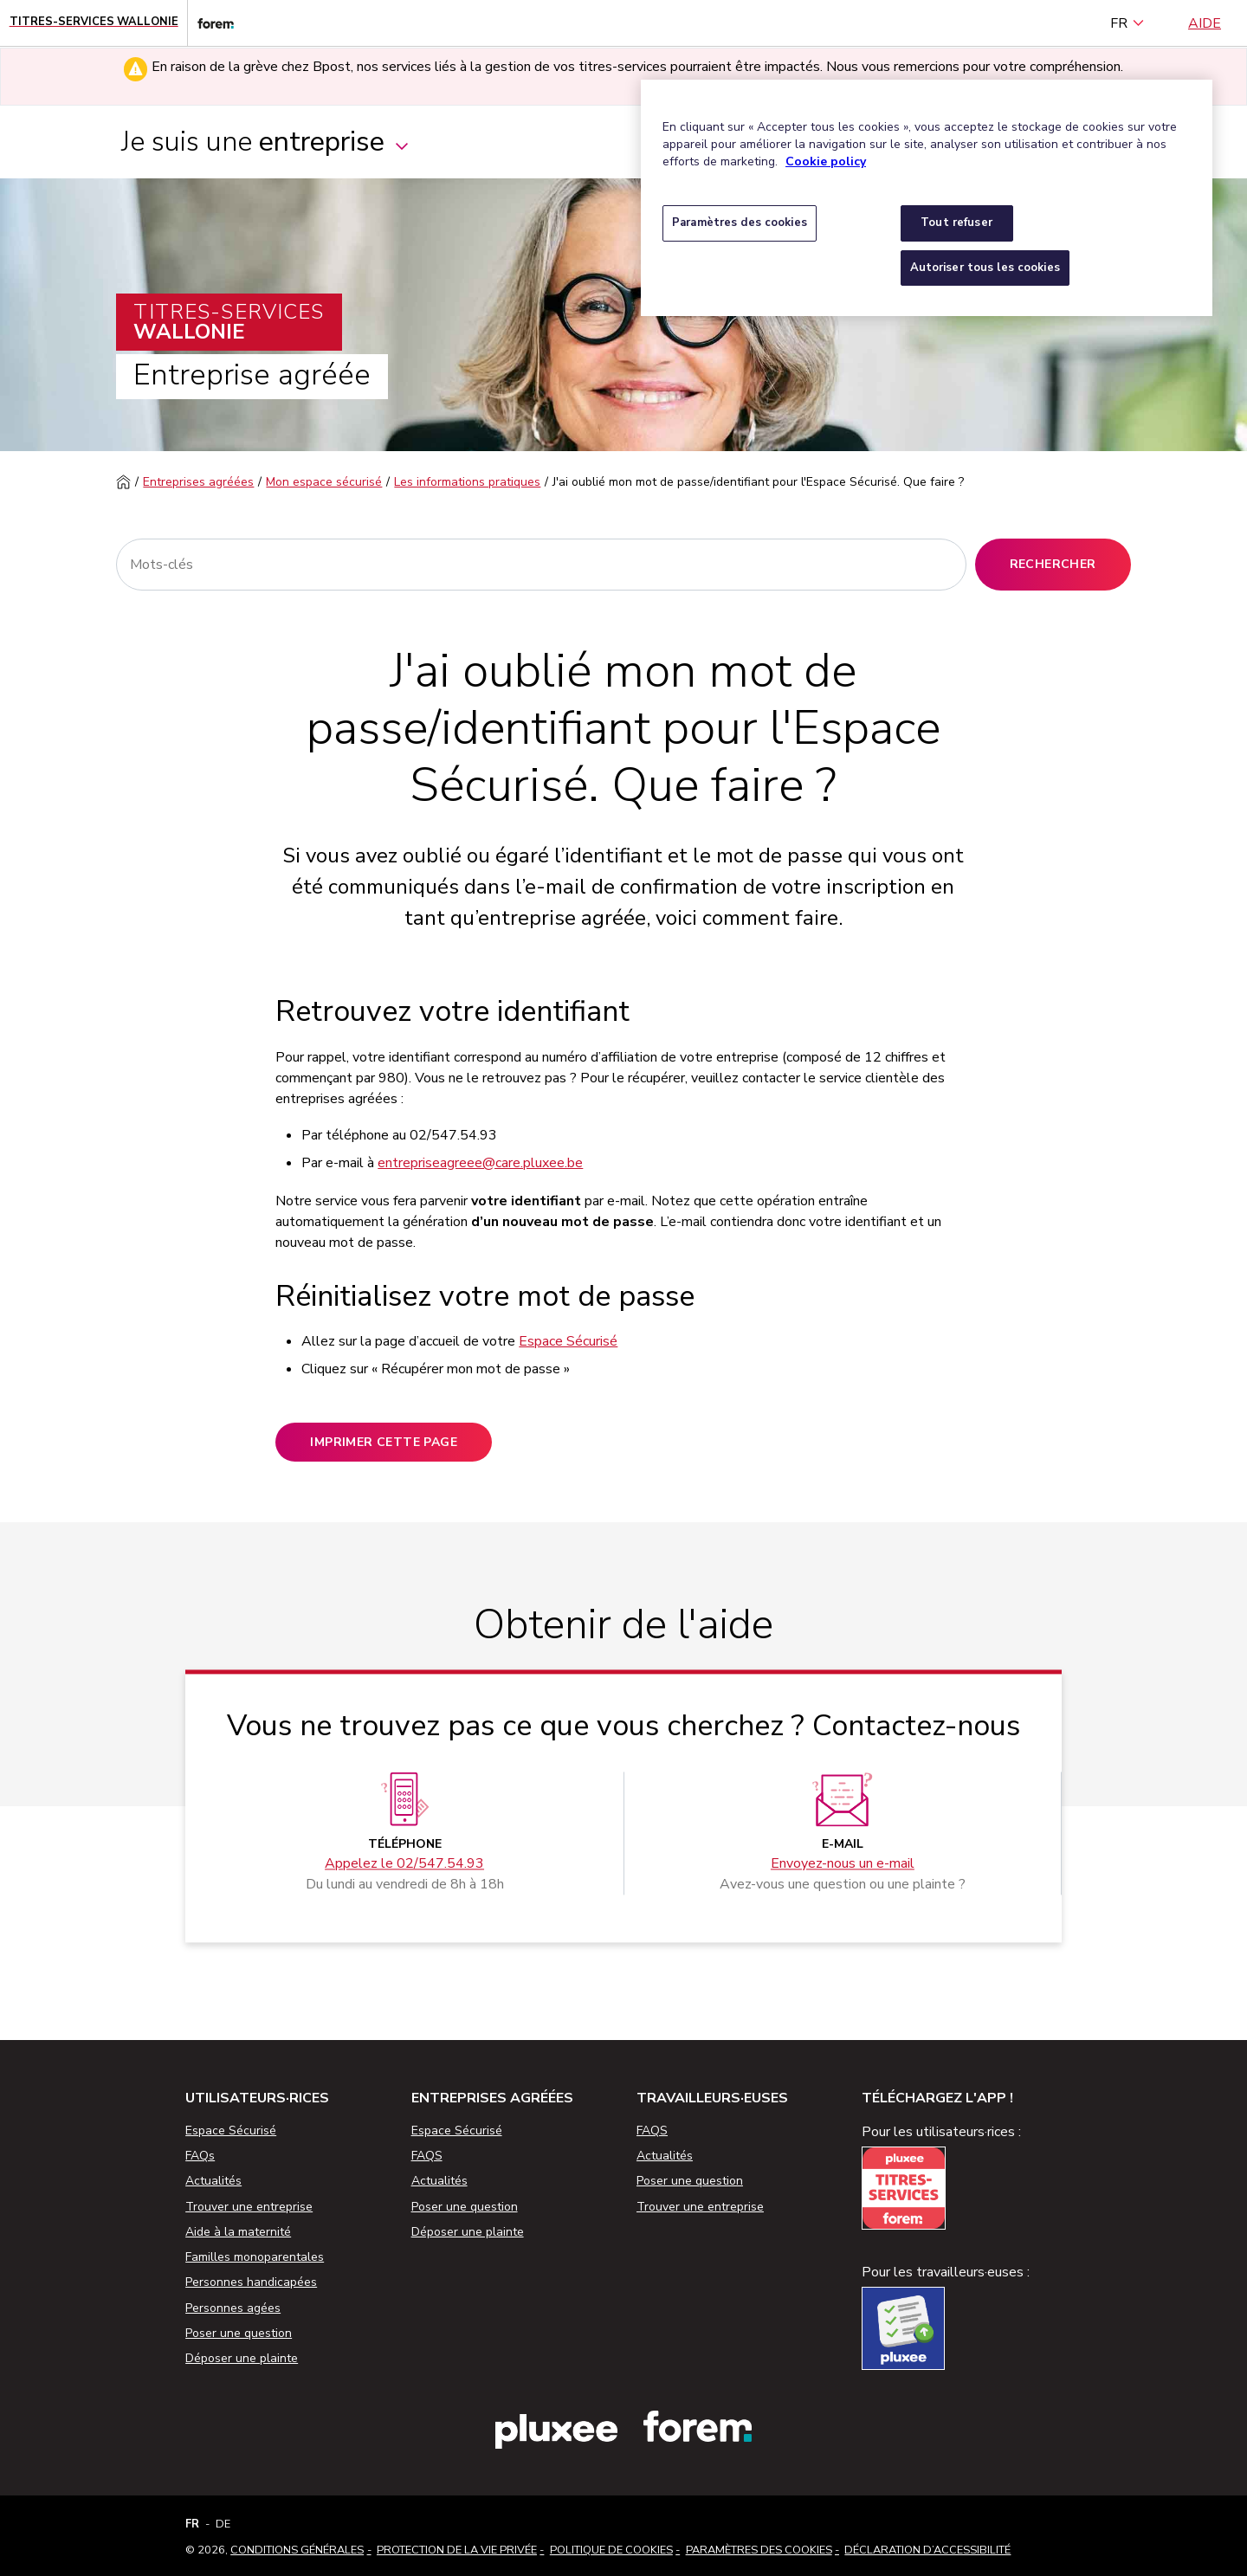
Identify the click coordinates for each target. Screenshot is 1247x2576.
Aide (1204, 23)
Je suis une (265, 141)
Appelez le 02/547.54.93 (404, 1863)
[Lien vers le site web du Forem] (210, 23)
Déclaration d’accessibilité (927, 2550)
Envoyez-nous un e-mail (842, 1863)
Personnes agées (233, 2308)
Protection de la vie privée (457, 2550)
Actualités (213, 2180)
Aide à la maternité (238, 2232)
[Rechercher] (541, 565)
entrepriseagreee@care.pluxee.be (480, 1162)
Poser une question (238, 2333)
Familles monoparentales (254, 2257)
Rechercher (1053, 564)
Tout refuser (956, 222)
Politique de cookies (611, 2550)
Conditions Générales (297, 2550)
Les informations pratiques (467, 482)
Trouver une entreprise (249, 2206)
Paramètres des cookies (759, 2550)
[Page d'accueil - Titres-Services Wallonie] (94, 23)
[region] (926, 198)
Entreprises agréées (198, 482)
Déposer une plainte (241, 2358)
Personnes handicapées (251, 2282)
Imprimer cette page (383, 1442)
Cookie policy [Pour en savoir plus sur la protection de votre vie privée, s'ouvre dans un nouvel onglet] (825, 161)
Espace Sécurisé (568, 1341)
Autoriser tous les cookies (985, 267)
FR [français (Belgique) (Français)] (1127, 23)
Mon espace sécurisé (324, 482)
